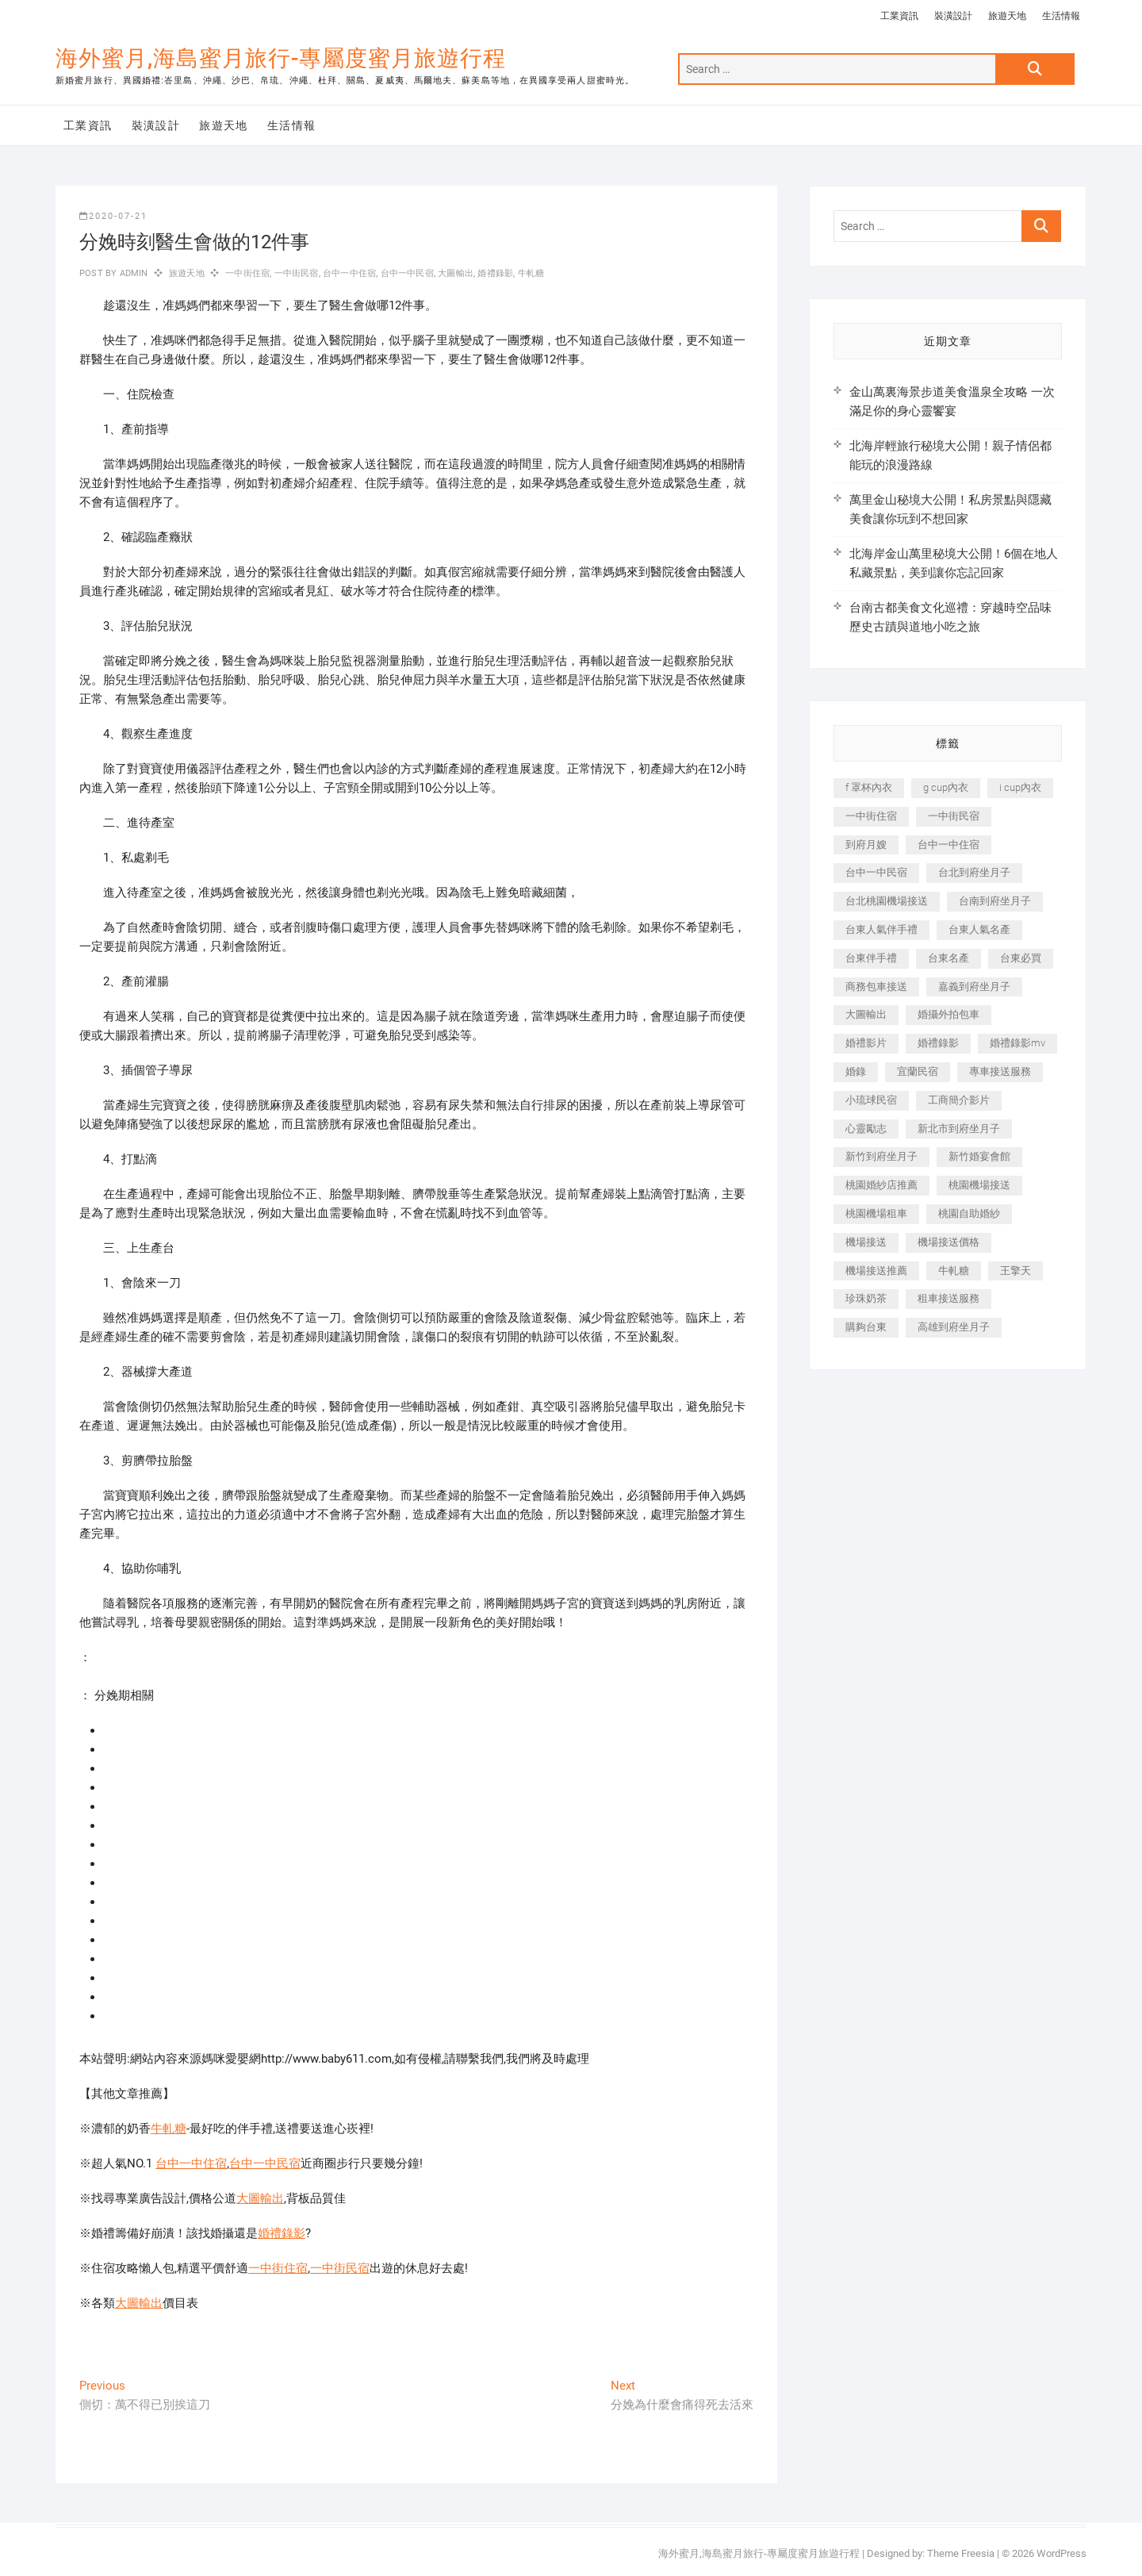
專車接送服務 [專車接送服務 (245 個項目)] (1000, 1071)
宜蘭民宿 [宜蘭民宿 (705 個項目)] (917, 1071)
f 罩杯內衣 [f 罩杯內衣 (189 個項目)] (868, 787)
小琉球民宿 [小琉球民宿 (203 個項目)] (871, 1100)
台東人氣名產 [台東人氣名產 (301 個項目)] (979, 929)
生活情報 (1061, 15)
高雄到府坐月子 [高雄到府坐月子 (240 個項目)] (954, 1327)
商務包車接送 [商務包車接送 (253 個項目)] (876, 986)
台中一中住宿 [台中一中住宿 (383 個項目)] (948, 844)
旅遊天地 (1007, 15)
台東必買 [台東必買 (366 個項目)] (1020, 958)
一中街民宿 (296, 273)
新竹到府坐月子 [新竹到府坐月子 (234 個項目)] (881, 1156)
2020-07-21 (113, 216)
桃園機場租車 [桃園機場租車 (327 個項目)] (876, 1213)
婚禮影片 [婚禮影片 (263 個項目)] (866, 1043)
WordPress (1061, 2553)
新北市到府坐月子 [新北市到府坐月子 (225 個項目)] (959, 1128)
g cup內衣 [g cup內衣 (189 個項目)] (945, 787)
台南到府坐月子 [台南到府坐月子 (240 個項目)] (995, 901)
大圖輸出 (455, 273)
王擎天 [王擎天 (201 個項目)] (1015, 1270)
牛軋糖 (531, 273)
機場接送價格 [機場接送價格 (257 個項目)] (948, 1242)
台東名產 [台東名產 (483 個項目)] (948, 958)
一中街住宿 (247, 273)
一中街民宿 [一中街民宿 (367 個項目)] (953, 816)
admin (132, 273)
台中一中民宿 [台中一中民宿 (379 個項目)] (876, 872)
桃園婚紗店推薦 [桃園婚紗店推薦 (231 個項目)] (881, 1185)
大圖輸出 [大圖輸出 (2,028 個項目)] (866, 1014)
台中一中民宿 (407, 273)
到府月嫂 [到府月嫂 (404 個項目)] (866, 844)
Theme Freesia (960, 2553)
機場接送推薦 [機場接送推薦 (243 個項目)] (876, 1270)
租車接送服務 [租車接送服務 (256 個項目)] (948, 1298)
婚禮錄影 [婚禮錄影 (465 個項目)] (938, 1043)
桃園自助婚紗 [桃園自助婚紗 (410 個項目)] (969, 1213)
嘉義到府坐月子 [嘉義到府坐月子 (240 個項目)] (974, 986)
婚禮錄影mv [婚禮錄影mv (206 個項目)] (1017, 1043)
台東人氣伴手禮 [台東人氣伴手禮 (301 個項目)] (881, 929)
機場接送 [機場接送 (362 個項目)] (866, 1242)
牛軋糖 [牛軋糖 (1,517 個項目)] (953, 1270)
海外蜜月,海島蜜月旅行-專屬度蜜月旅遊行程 (281, 58)
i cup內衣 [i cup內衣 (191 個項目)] (1020, 787)
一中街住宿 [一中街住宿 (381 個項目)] (871, 816)
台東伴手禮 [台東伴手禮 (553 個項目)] (871, 958)
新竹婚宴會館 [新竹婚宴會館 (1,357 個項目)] (979, 1156)
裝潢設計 (953, 15)
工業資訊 (899, 15)
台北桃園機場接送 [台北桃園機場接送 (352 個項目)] (886, 901)
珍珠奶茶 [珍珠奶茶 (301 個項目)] (866, 1298)
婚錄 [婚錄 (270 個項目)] (855, 1071)
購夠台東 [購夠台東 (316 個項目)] (866, 1327)
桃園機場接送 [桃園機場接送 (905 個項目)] (979, 1185)
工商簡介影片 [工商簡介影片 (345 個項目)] (959, 1100)
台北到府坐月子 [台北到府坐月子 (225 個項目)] (974, 872)
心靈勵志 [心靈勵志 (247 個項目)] (866, 1128)
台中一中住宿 (349, 273)
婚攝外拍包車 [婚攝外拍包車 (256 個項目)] (948, 1014)
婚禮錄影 (495, 273)
